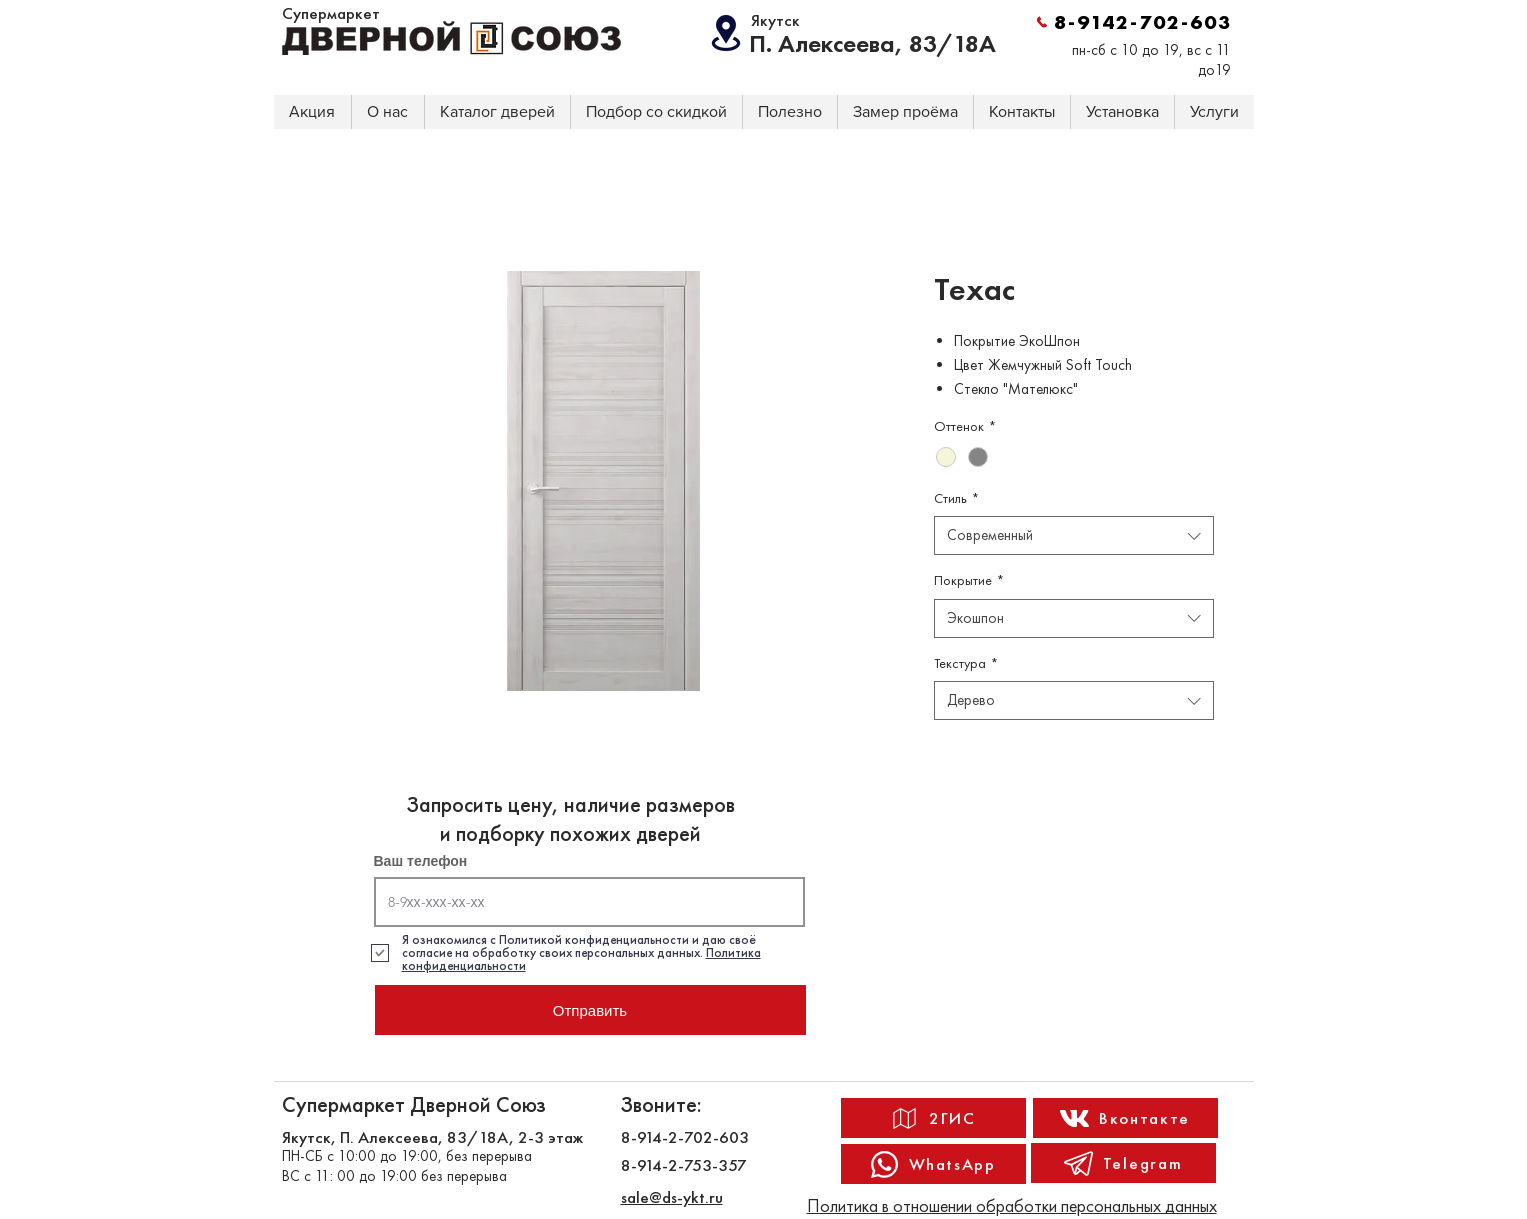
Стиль (956, 498)
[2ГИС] (933, 1118)
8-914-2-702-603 (685, 1137)
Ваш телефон (421, 861)
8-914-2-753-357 (684, 1165)
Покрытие (969, 580)
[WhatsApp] (933, 1164)
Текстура (966, 663)
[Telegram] (1123, 1163)
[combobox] (1074, 535)
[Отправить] (590, 1010)
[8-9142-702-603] (1134, 22)
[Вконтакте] (1125, 1118)
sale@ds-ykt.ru (672, 1197)
